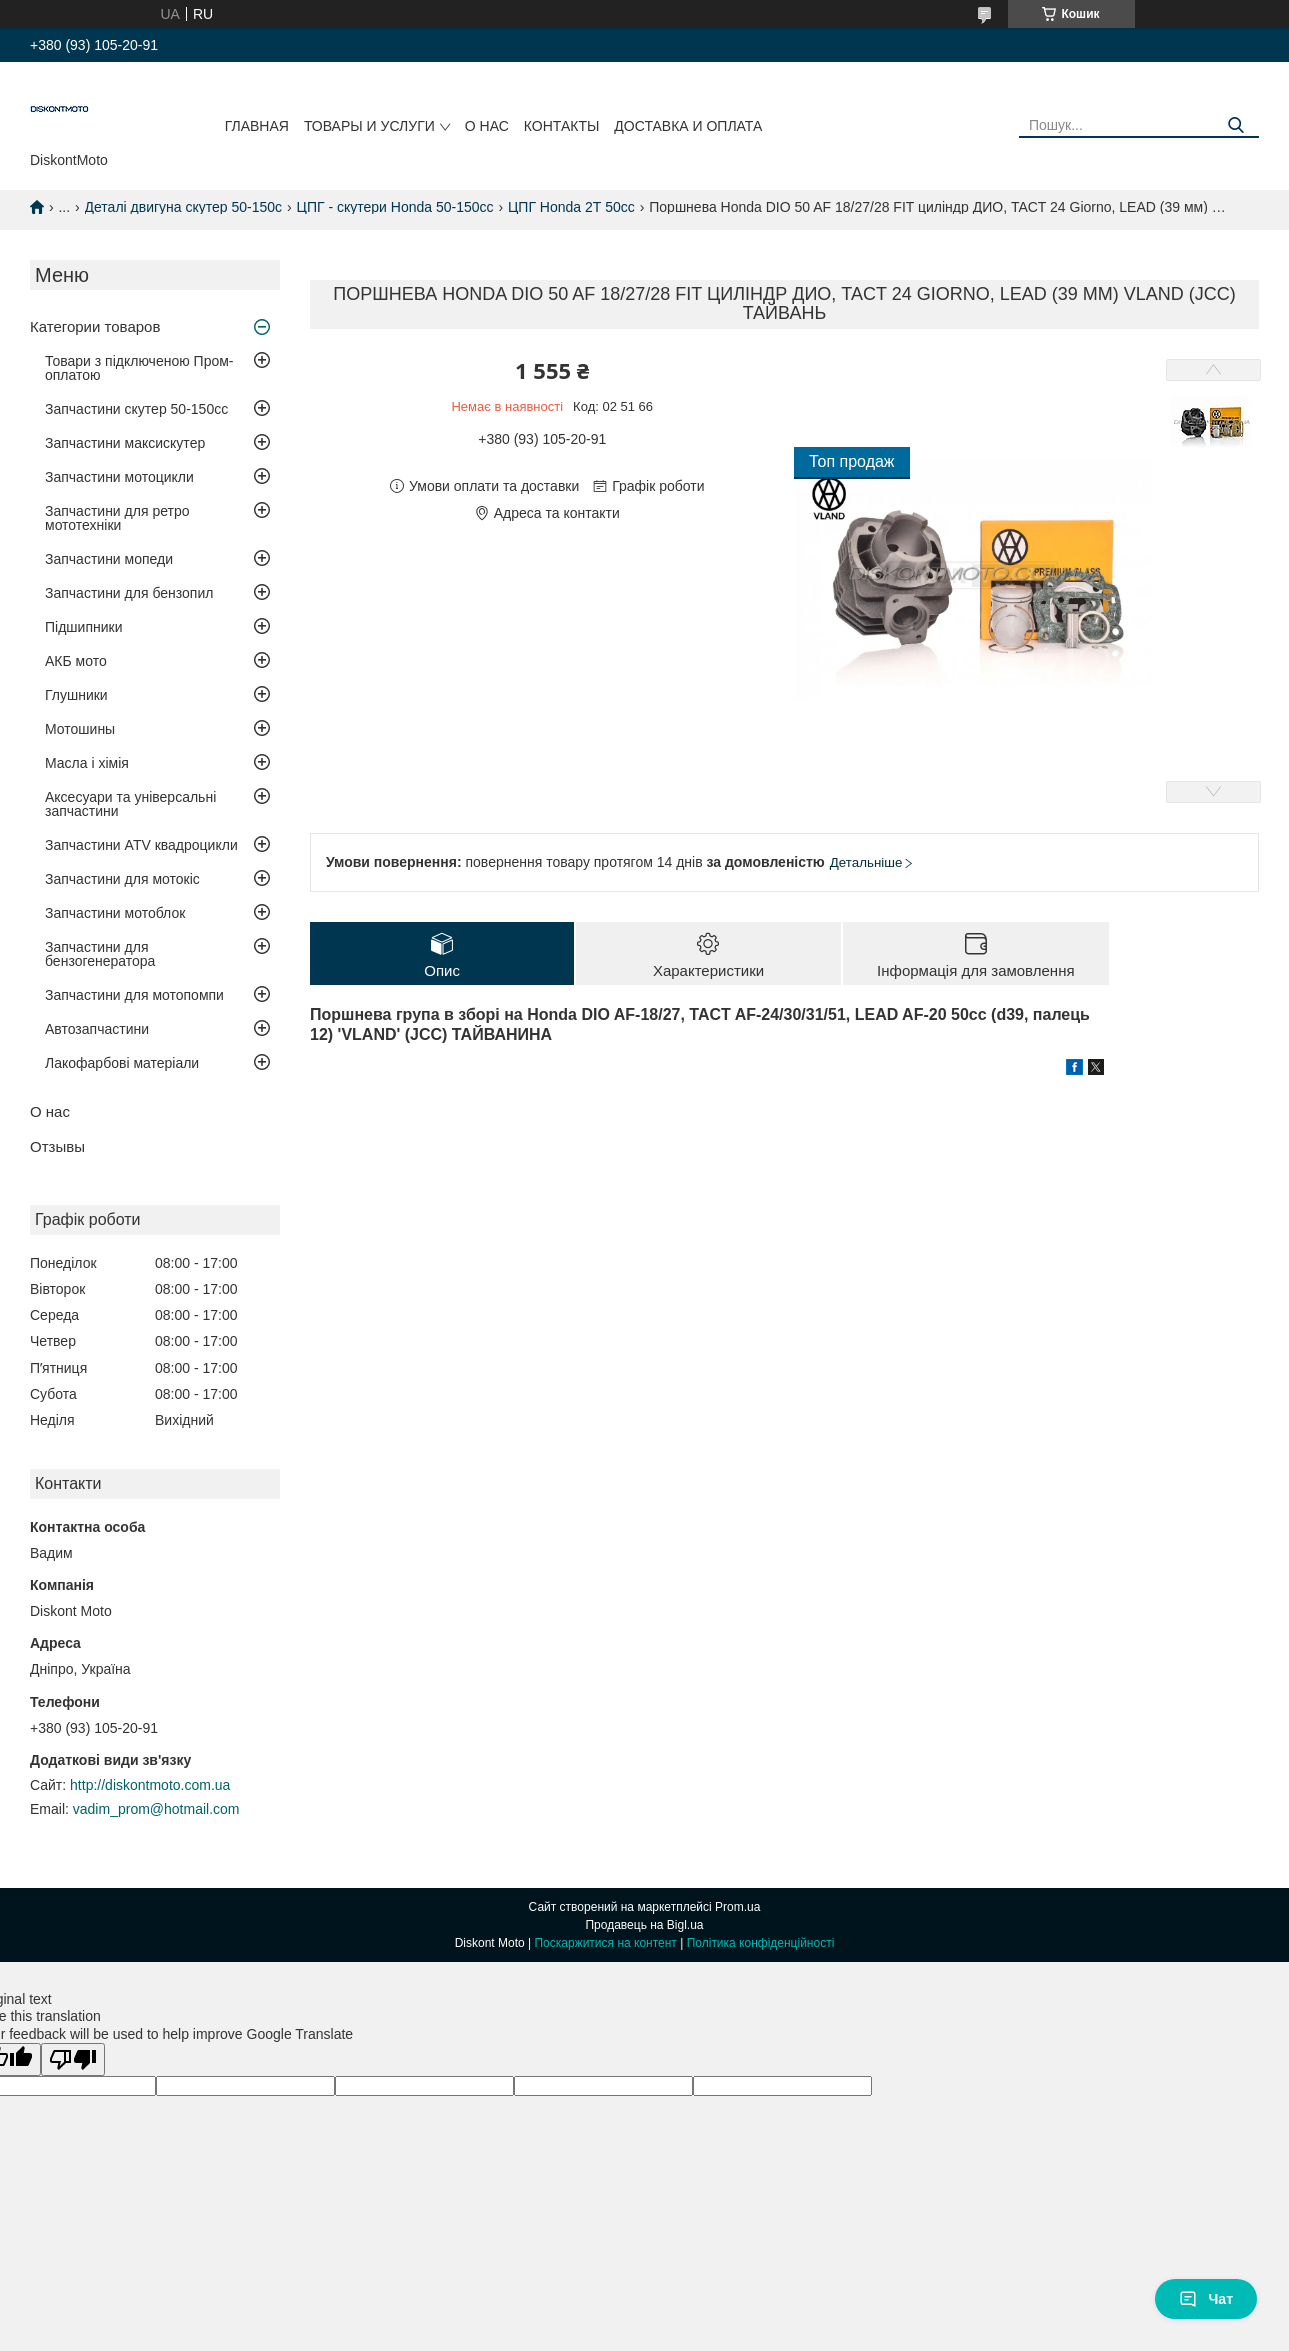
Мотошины (80, 729)
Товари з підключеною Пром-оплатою (139, 368)
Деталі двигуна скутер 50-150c (184, 207)
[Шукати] (1236, 125)
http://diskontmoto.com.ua (150, 1785)
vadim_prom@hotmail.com (156, 1809)
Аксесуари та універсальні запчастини (130, 804)
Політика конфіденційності (761, 1943)
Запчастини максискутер (125, 443)
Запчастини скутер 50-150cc (136, 409)
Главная (257, 126)
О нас (487, 126)
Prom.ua (737, 1907)
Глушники (76, 695)
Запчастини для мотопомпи (134, 995)
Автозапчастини (97, 1029)
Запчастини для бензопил (129, 593)
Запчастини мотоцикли (119, 477)
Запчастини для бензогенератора (100, 954)
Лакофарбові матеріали (122, 1063)
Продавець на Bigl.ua (644, 1925)
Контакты (562, 126)
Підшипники (83, 627)
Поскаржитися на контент (605, 1943)
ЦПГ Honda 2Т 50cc (571, 207)
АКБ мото (76, 661)
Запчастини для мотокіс (122, 879)
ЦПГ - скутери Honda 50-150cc (395, 207)
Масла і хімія (87, 763)
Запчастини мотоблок (115, 913)
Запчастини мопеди (109, 559)
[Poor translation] (73, 2059)
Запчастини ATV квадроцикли (141, 845)
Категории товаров (95, 326)
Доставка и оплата (688, 126)
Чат (1206, 2299)
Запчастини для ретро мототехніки (117, 518)
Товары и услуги (369, 126)
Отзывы (57, 1146)
